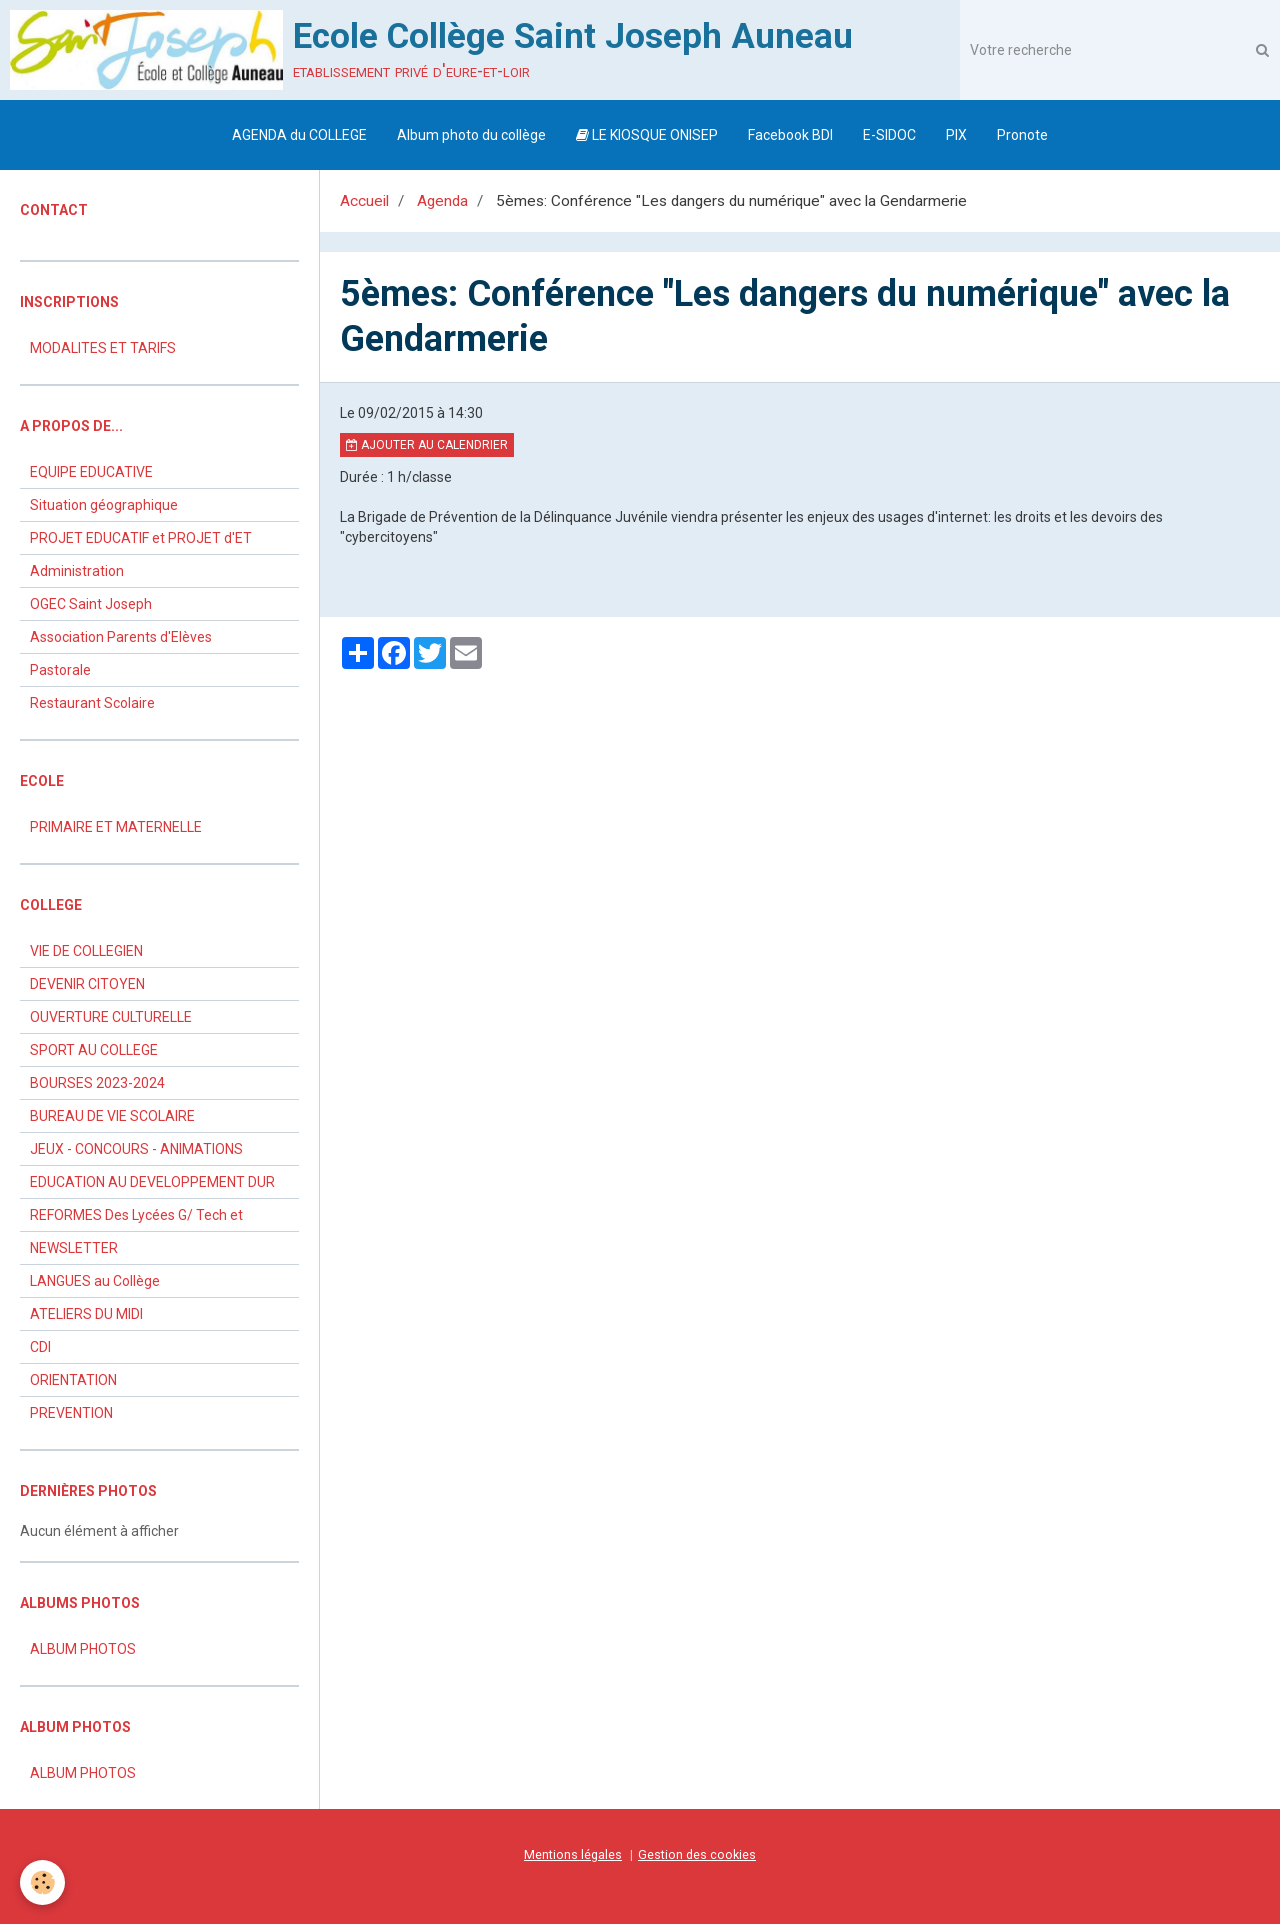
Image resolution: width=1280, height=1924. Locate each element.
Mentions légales (573, 1854)
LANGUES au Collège (95, 1281)
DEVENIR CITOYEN (87, 984)
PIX (956, 135)
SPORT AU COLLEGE (94, 1050)
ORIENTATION (73, 1380)
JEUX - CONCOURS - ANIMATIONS (136, 1149)
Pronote (1022, 135)
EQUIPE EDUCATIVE (91, 472)
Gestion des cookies (697, 1854)
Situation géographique (104, 505)
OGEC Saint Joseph (91, 604)
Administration (77, 571)
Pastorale (60, 670)
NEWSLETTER (74, 1248)
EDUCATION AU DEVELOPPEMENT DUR (152, 1182)
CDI (40, 1347)
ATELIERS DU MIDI (86, 1314)
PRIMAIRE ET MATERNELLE (116, 827)
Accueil (364, 201)
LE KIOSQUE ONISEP (647, 135)
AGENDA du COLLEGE (299, 135)
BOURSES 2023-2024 (97, 1083)
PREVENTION (71, 1413)
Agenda (442, 201)
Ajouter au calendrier (427, 445)
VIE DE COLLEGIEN (86, 951)
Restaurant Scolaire (92, 703)
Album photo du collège (471, 135)
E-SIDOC (889, 135)
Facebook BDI (790, 135)
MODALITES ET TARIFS (103, 348)
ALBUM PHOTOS (83, 1649)
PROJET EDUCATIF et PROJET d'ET (141, 538)
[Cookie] (42, 1882)
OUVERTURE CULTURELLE (111, 1017)
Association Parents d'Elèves (121, 637)
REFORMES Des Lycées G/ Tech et (136, 1215)
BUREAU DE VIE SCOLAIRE (112, 1116)
